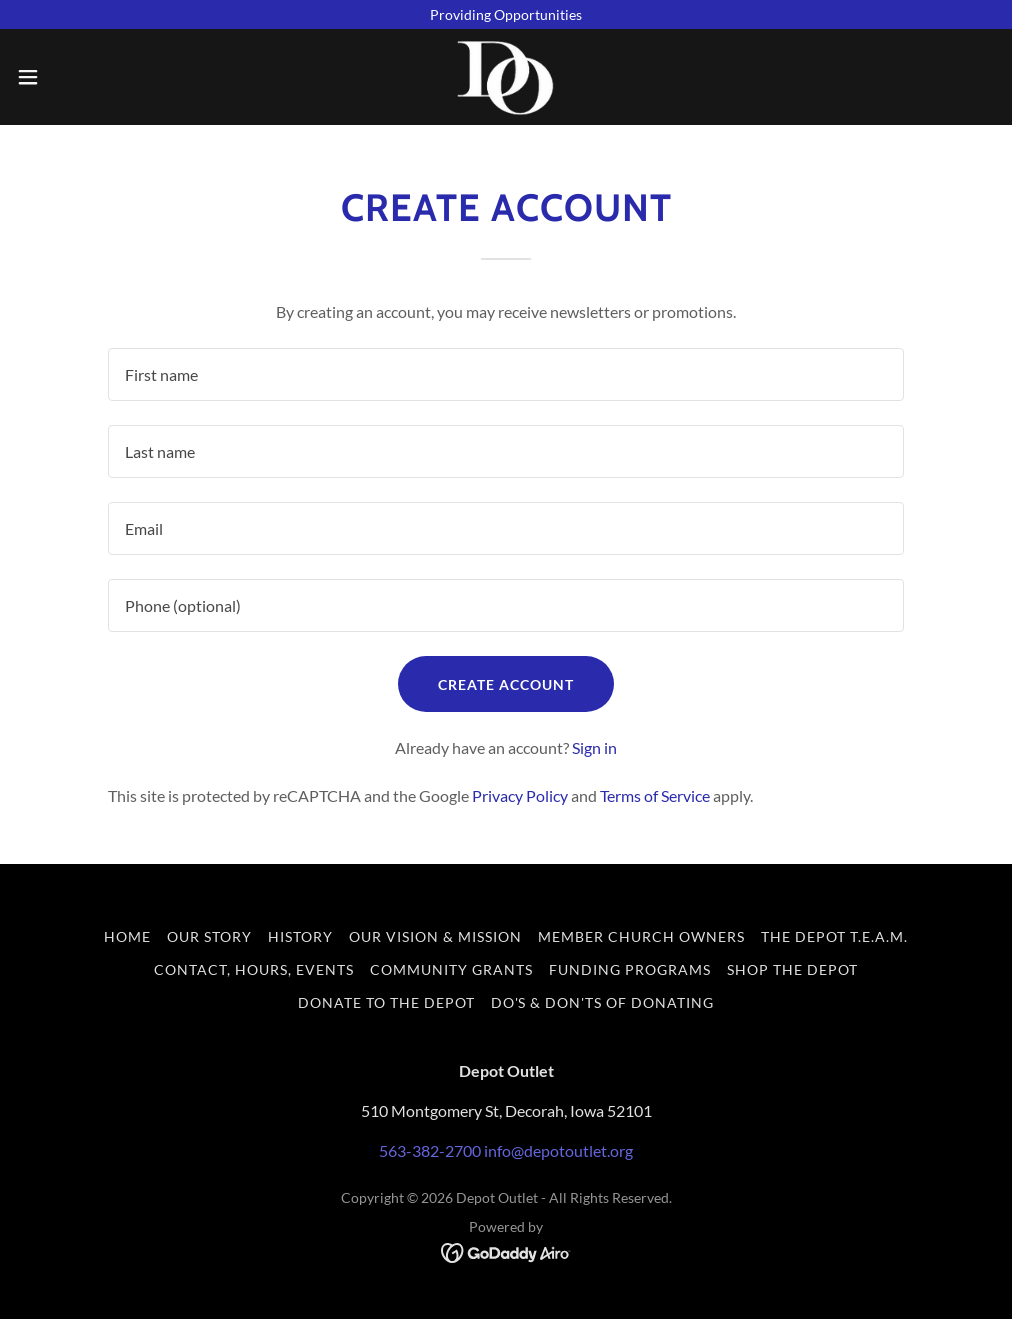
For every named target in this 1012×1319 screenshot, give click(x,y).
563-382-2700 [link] (430, 1150)
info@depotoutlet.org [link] (558, 1150)
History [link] (300, 936)
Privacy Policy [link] (520, 795)
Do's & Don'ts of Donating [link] (603, 1002)
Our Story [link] (209, 936)
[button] (82, 77)
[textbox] (505, 374)
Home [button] (127, 936)
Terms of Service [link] (655, 795)
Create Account (506, 684)
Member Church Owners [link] (641, 936)
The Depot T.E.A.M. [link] (834, 936)
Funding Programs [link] (630, 969)
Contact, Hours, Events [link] (254, 969)
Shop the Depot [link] (792, 969)
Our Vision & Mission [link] (435, 936)
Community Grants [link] (451, 969)
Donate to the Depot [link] (386, 1002)
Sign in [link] (594, 747)
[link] (506, 77)
